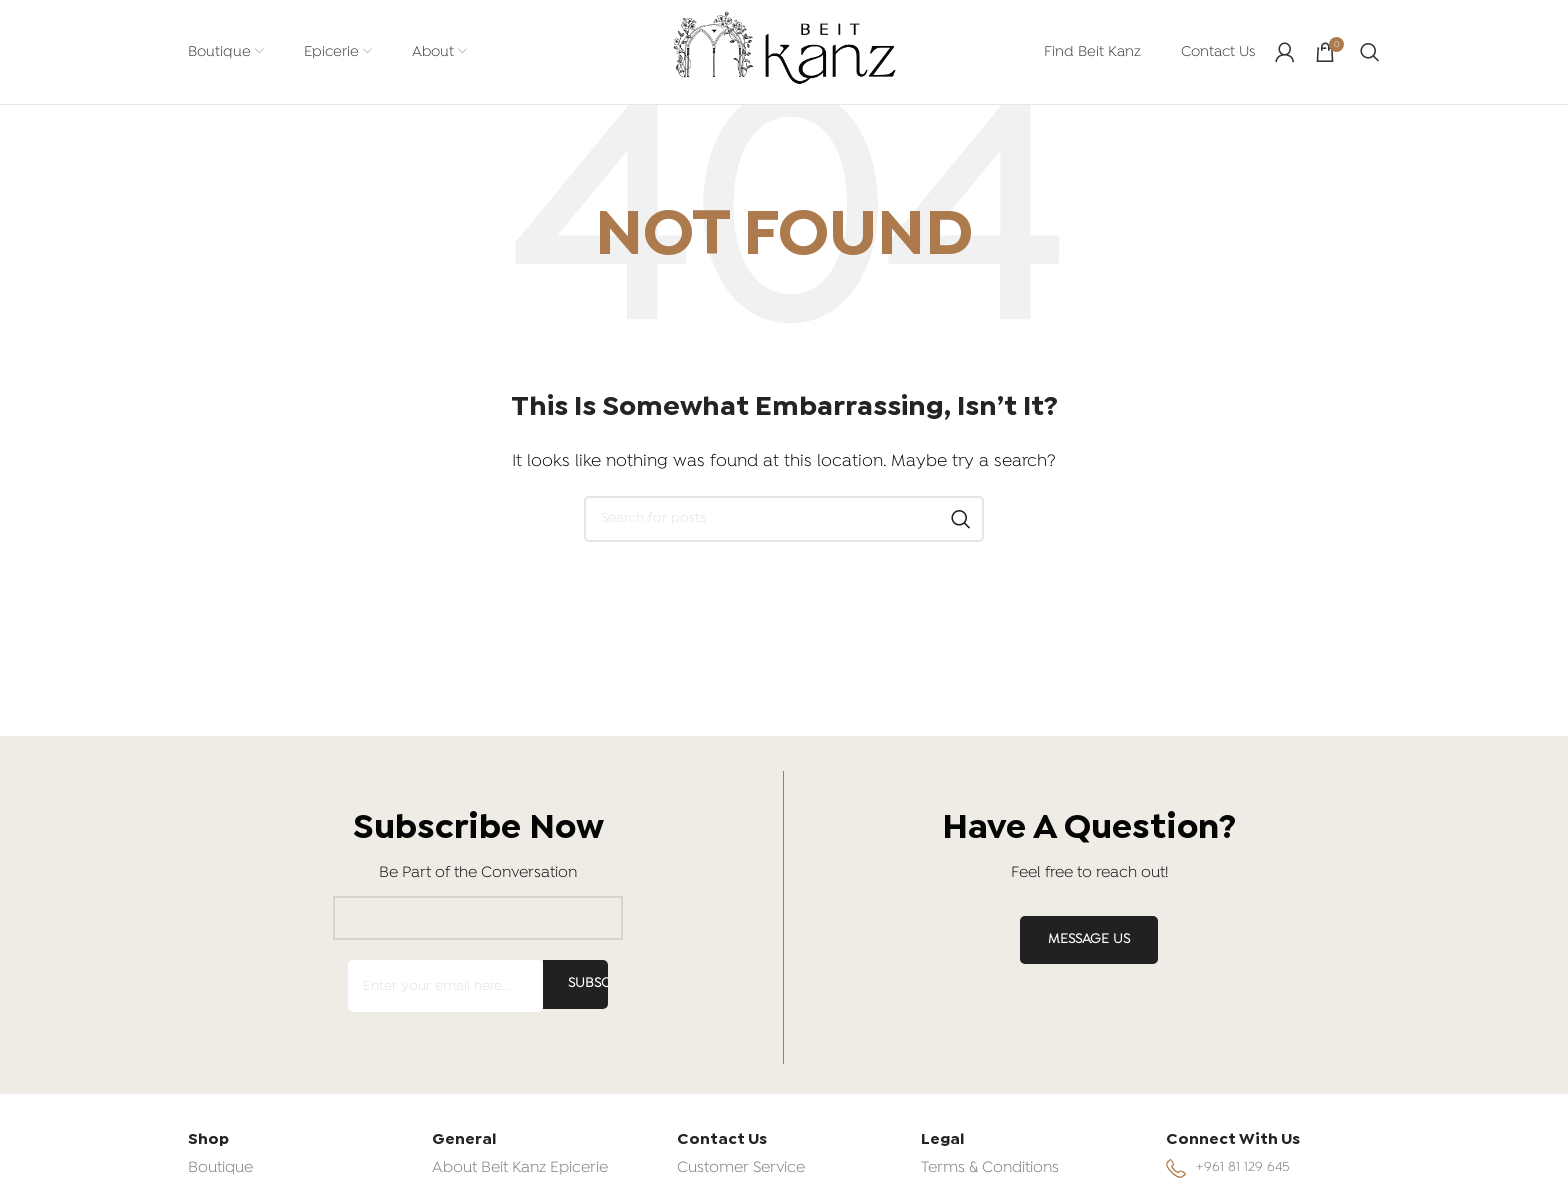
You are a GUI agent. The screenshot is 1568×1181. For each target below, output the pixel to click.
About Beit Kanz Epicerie (520, 1168)
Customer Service (741, 1168)
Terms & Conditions (990, 1168)
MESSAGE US (1089, 939)
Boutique (220, 1168)
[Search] (1370, 52)
